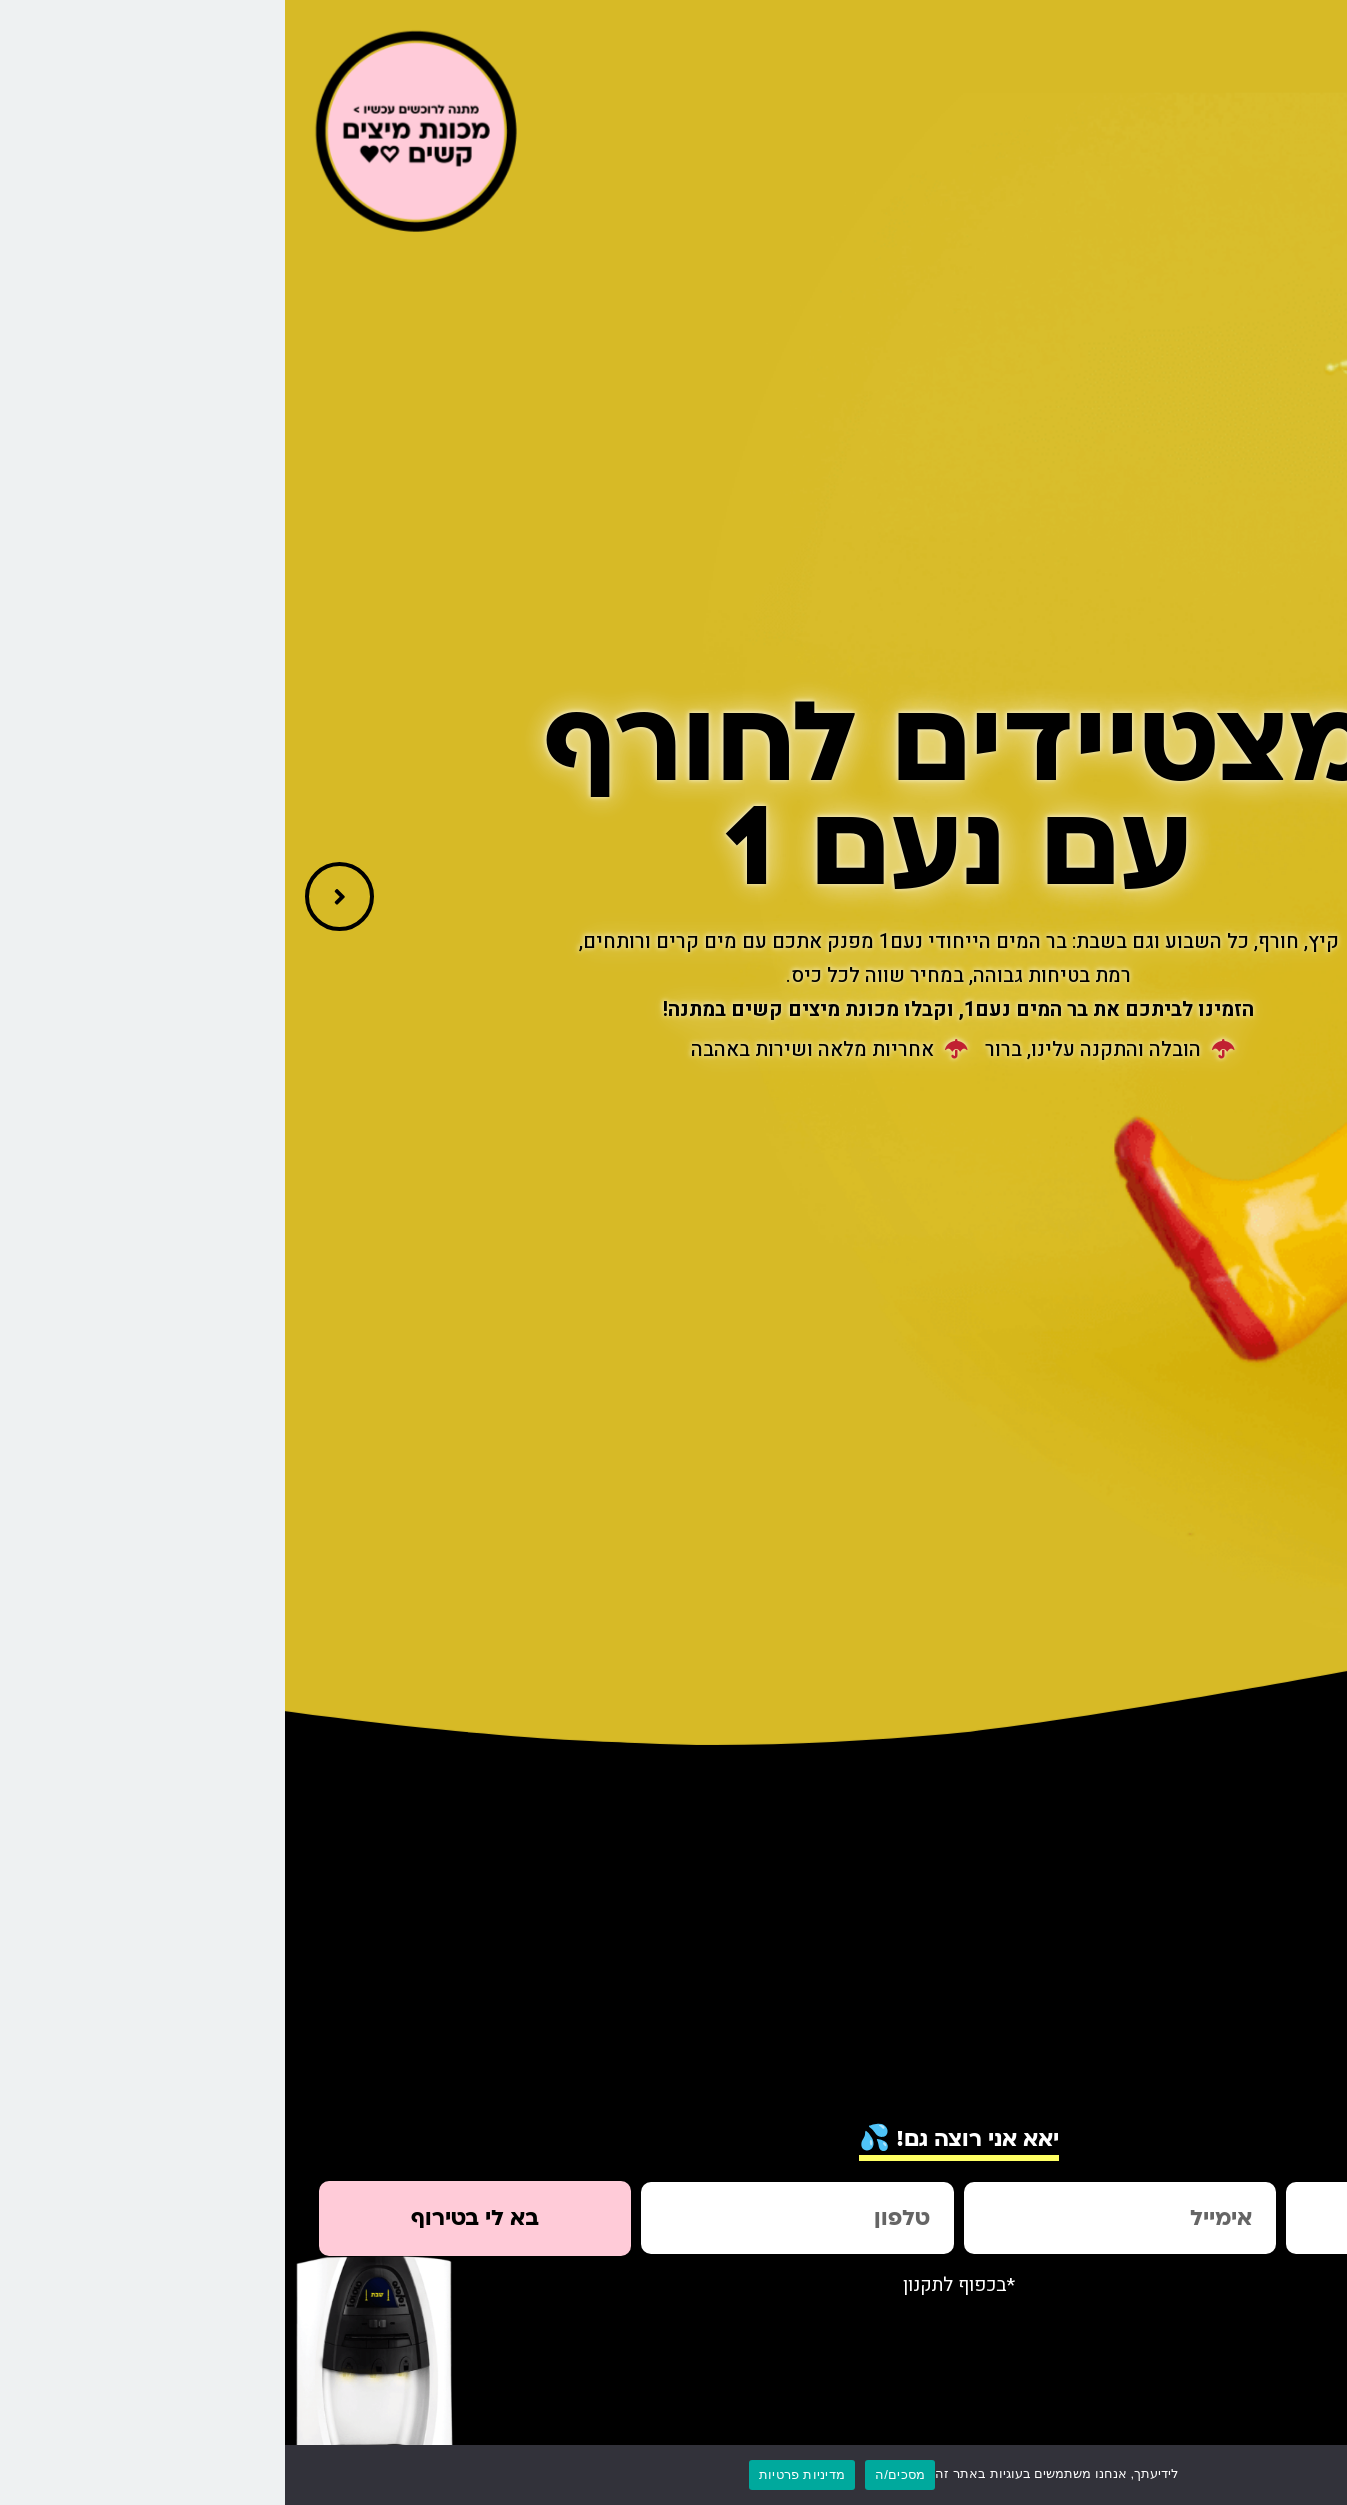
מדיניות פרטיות (517, 2474)
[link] (1321, 326)
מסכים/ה (615, 2474)
